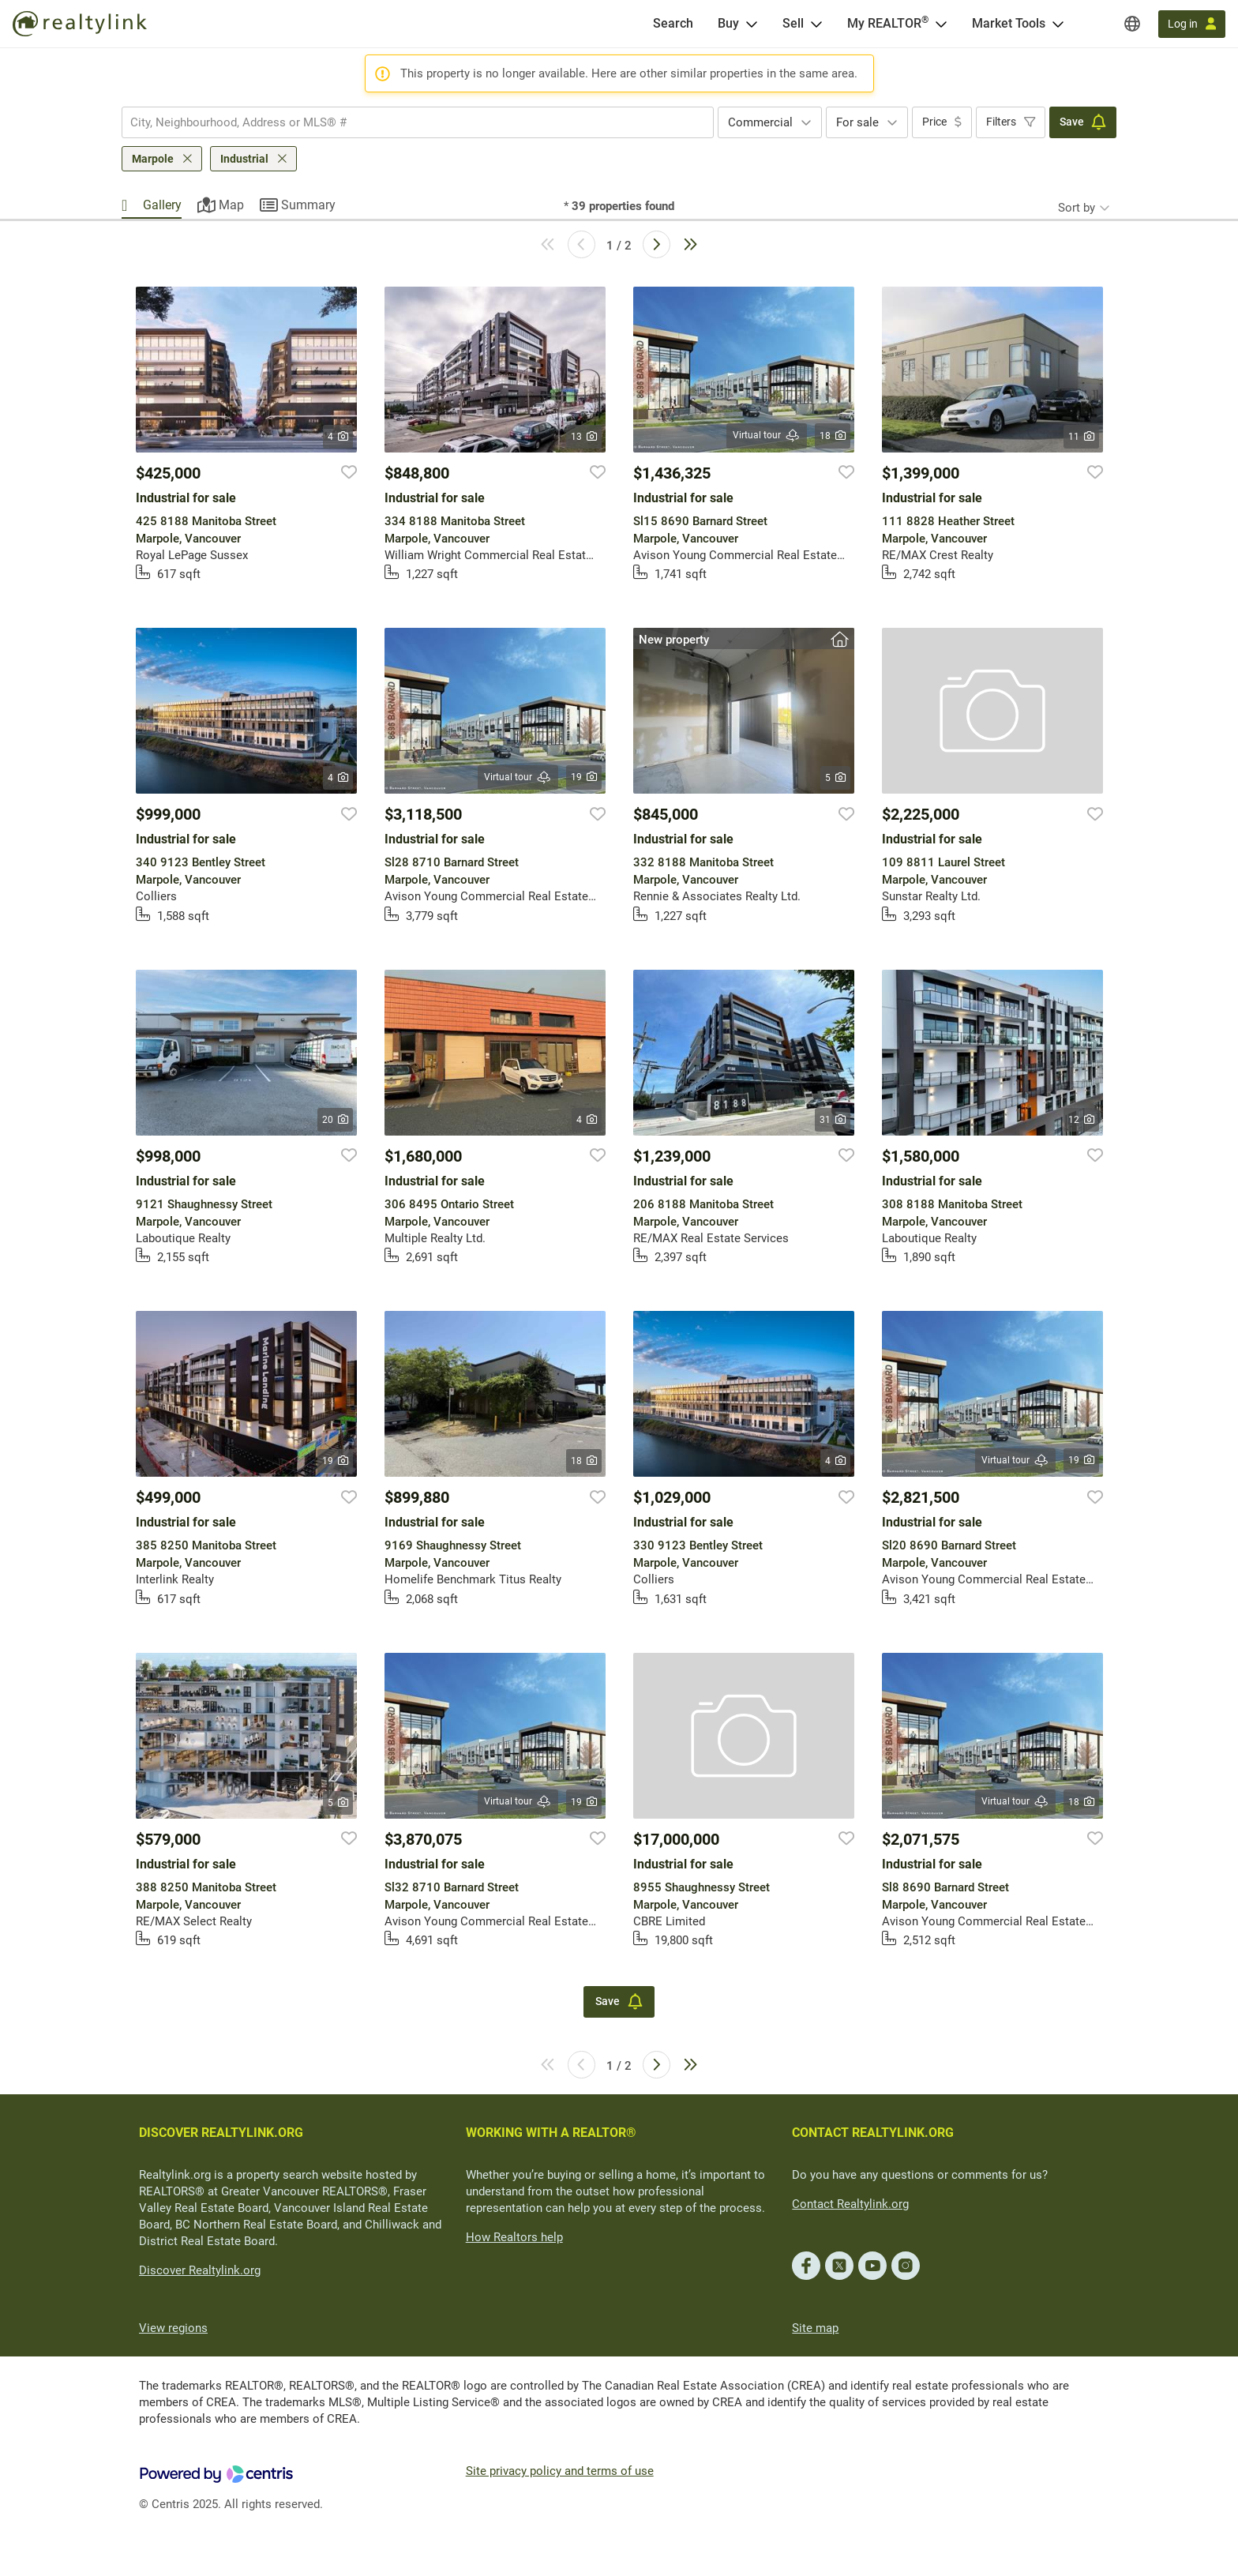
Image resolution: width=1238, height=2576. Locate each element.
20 (335, 1119)
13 (584, 436)
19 (584, 777)
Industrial (244, 158)
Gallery (162, 204)
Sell (793, 23)
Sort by (1076, 208)
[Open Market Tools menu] (1058, 23)
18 (833, 435)
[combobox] (418, 122)
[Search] (673, 23)
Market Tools (1008, 23)
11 (1081, 436)
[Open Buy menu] (751, 23)
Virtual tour (767, 435)
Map (231, 204)
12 (1081, 1119)
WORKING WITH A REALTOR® (551, 2132)
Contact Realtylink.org (850, 2204)
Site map (815, 2328)
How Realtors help (514, 2237)
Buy (728, 23)
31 (833, 1119)
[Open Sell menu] (816, 23)
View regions (173, 2328)
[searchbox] (407, 122)
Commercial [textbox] (760, 122)
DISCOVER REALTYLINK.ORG (221, 2132)
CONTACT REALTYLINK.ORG (873, 2132)
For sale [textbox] (857, 122)
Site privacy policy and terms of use (560, 2471)
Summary (308, 204)
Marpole (153, 158)
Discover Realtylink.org (200, 2270)
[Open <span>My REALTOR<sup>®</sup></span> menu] (941, 23)
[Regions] (1132, 23)
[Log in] (1191, 24)
